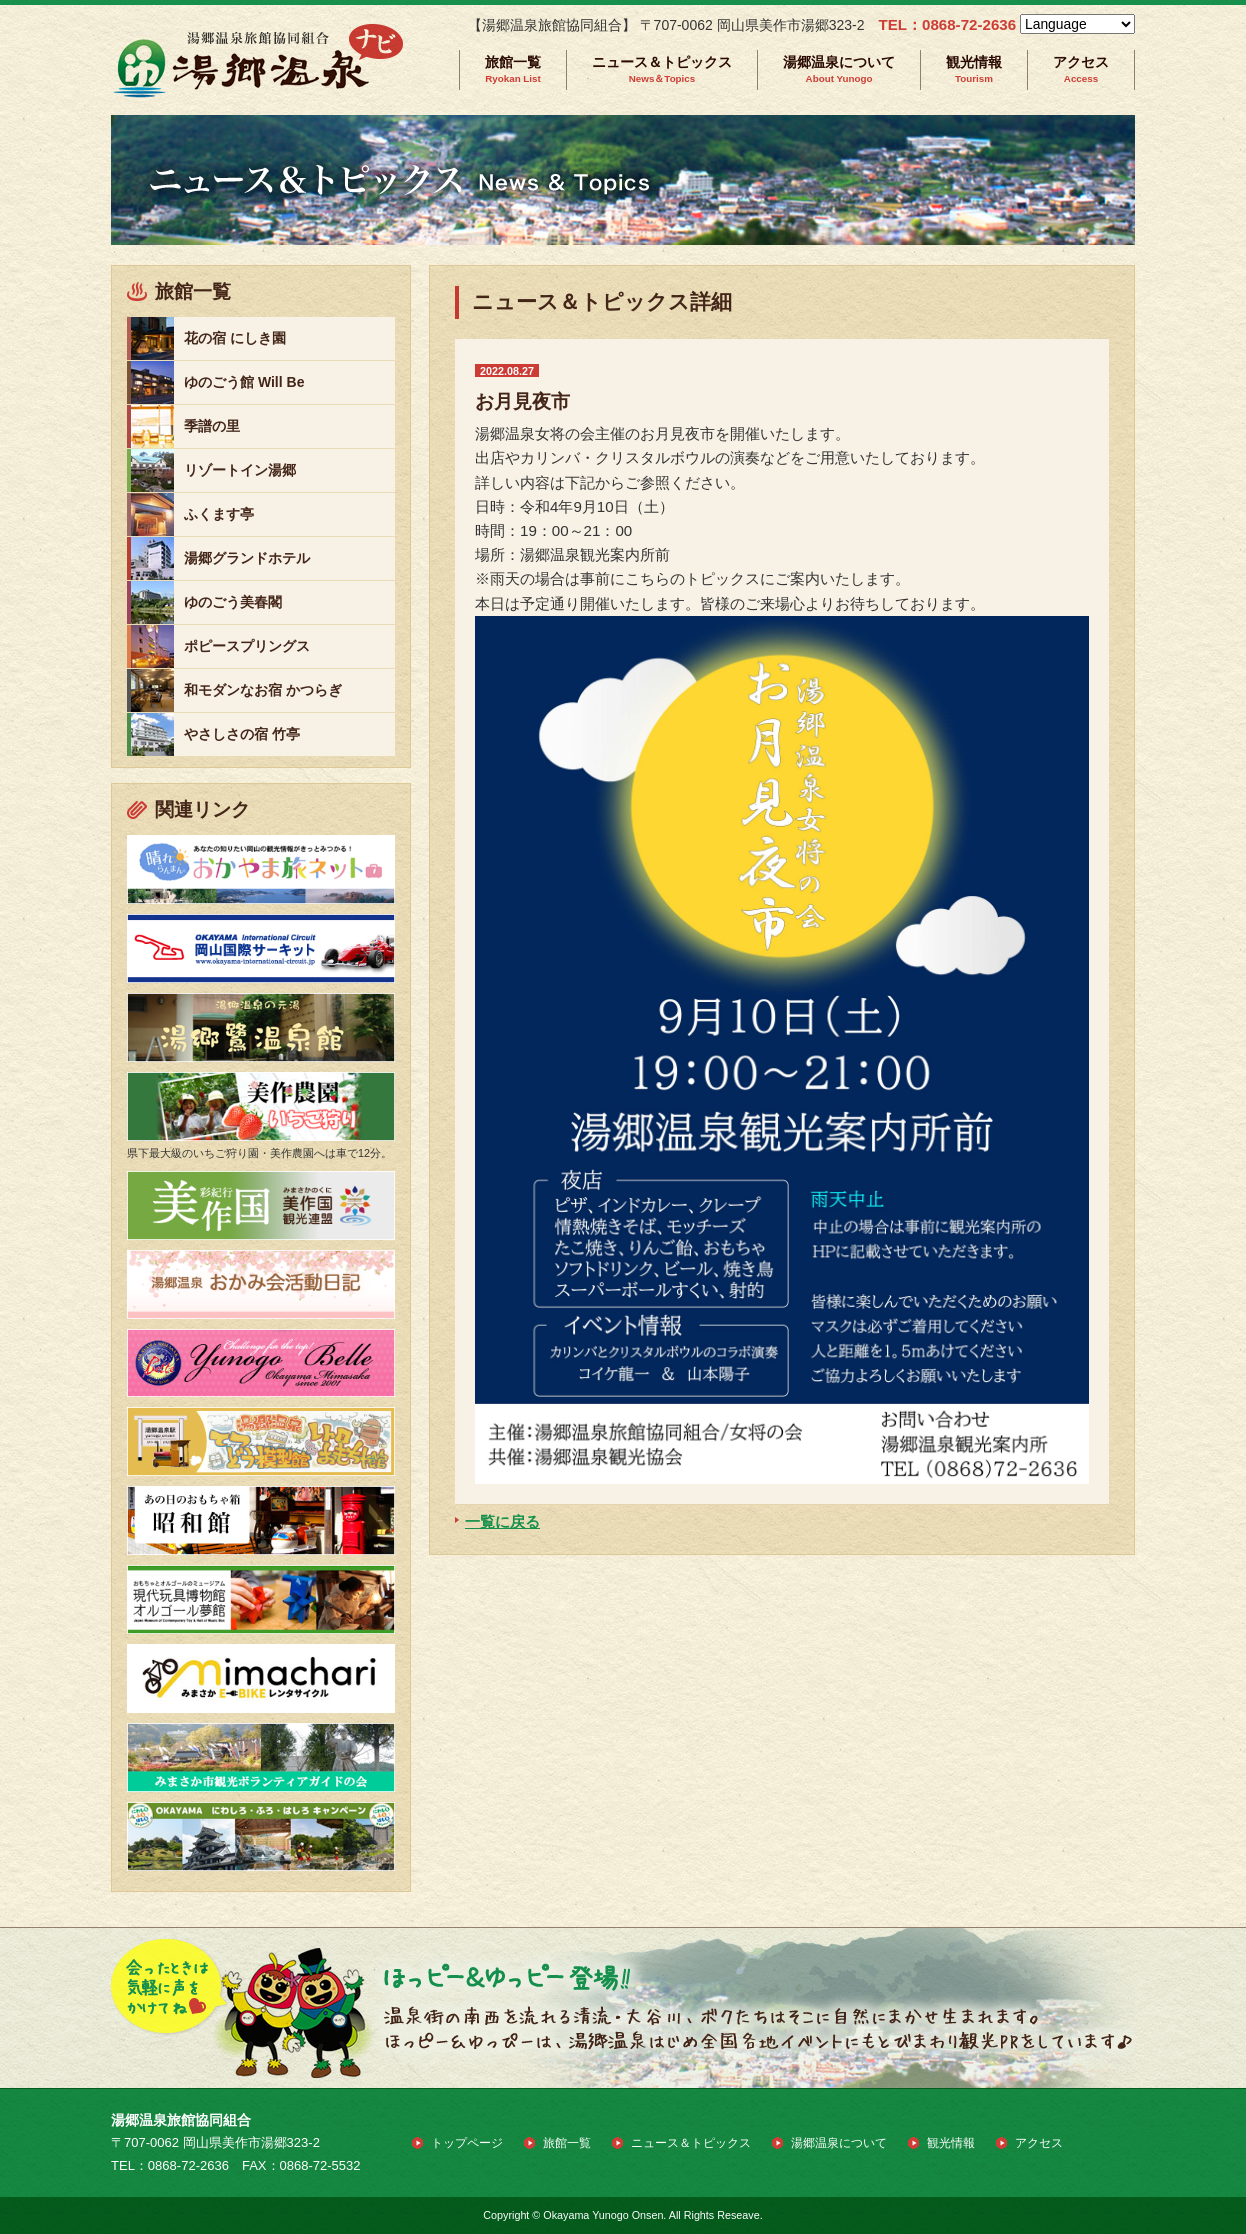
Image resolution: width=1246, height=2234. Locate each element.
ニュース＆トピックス (662, 69)
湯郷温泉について (839, 69)
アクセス (1081, 69)
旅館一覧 (513, 69)
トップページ (467, 2143)
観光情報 (974, 69)
